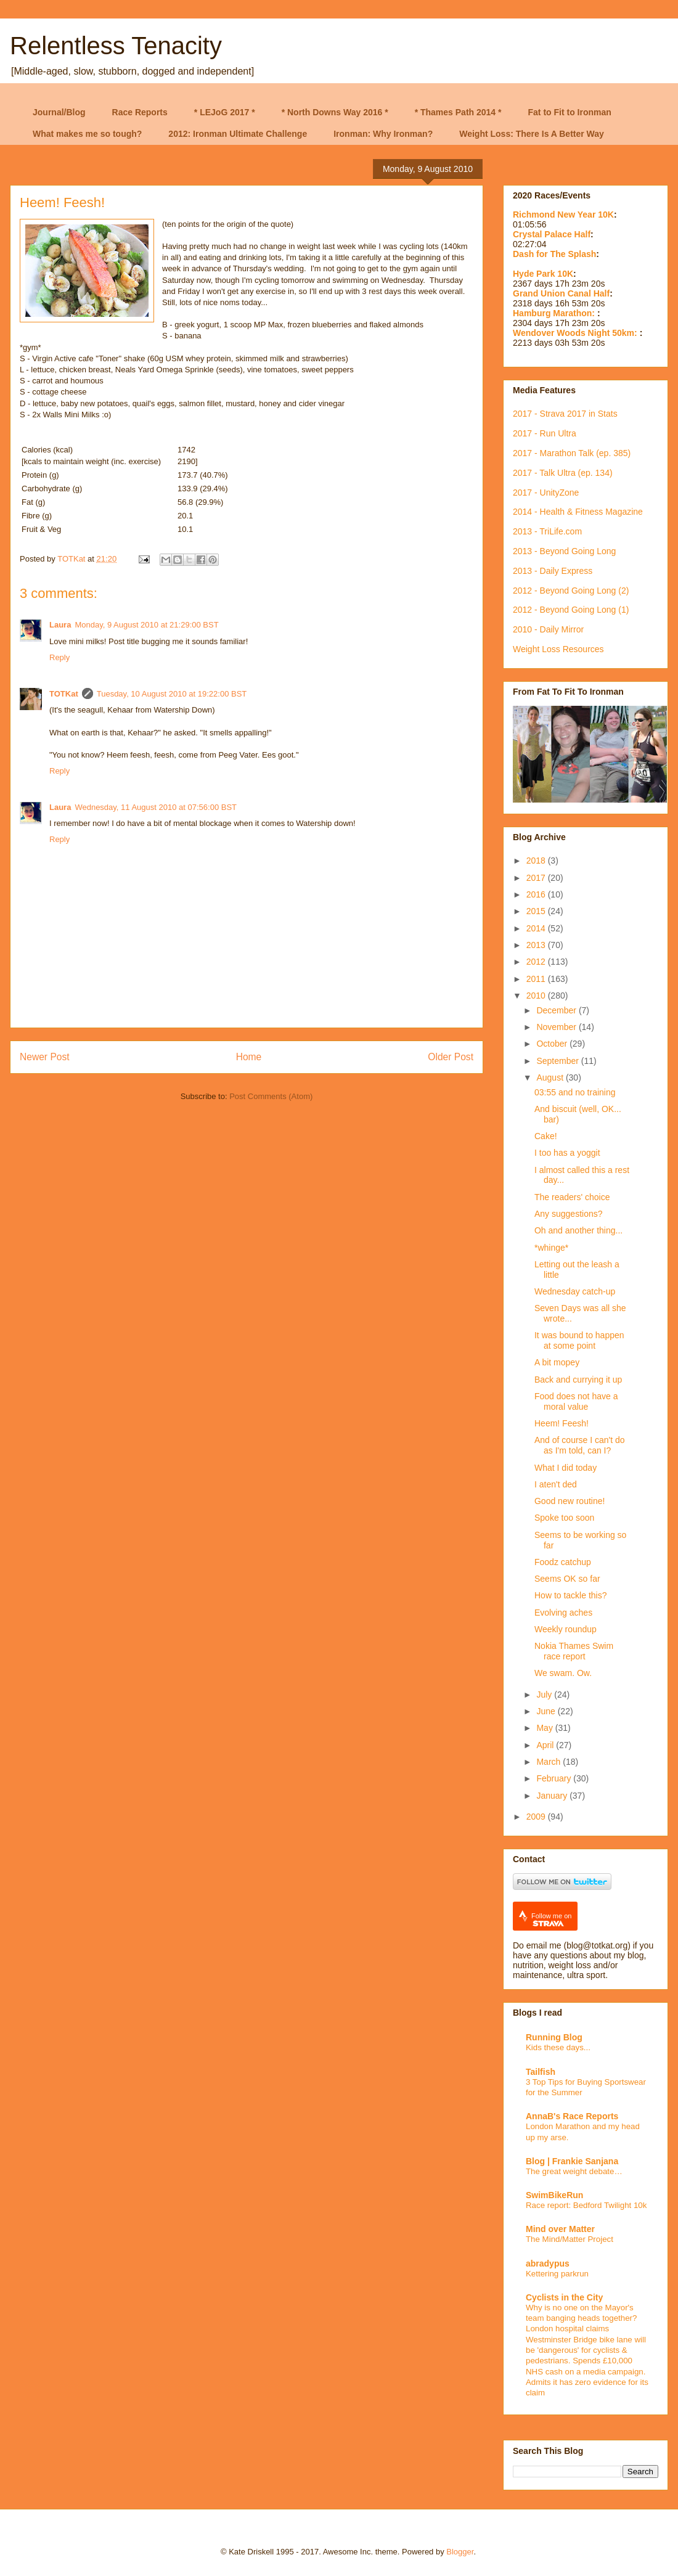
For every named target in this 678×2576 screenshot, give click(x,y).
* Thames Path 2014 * (458, 112)
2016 (537, 894)
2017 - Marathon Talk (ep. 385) (572, 453)
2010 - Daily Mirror (548, 629)
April (546, 1745)
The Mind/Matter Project (569, 2239)
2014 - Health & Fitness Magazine (578, 512)
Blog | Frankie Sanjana (572, 2161)
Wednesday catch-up (574, 1291)
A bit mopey (556, 1362)
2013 (537, 945)
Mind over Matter (560, 2229)
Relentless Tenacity (116, 45)
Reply (59, 657)
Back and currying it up (578, 1379)
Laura (60, 624)
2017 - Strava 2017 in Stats (565, 414)
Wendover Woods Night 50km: (576, 333)
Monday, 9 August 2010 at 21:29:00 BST (146, 624)
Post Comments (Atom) (270, 1096)
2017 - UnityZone (546, 492)
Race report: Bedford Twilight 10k (586, 2205)
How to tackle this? (570, 1595)
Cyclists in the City (564, 2297)
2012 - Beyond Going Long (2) (571, 590)
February (554, 1778)
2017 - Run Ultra (544, 433)
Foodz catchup (562, 1562)
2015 (537, 911)
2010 (537, 995)
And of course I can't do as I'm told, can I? (579, 1445)
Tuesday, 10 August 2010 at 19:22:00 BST (172, 693)
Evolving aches (563, 1612)
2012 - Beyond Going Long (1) (571, 610)
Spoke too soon (564, 1518)
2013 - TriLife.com (547, 531)
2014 (537, 928)
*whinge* (551, 1248)
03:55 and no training (575, 1092)
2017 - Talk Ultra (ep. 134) (563, 473)
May (545, 1728)
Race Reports (140, 112)
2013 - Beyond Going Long (564, 551)
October (553, 1044)
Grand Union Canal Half (561, 293)
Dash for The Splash (554, 254)
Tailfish (540, 2072)
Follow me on (551, 1920)
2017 (537, 878)
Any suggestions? (568, 1214)
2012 (537, 962)
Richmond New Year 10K (563, 214)
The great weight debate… (574, 2171)
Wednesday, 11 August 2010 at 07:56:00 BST (156, 807)
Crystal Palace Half (551, 234)
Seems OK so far (567, 1579)
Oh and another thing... (578, 1230)
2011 (537, 979)
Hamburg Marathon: (555, 313)
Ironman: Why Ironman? (383, 134)
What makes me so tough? (87, 134)
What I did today (565, 1468)
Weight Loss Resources (558, 649)
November (557, 1027)
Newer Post (45, 1057)
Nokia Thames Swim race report (573, 1651)
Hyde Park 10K (543, 274)
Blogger (459, 2551)
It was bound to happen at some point (579, 1340)
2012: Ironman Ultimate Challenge (237, 134)
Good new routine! (569, 1501)
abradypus (548, 2263)
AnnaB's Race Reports (572, 2116)
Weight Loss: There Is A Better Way (531, 134)
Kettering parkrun (557, 2273)
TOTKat (63, 693)
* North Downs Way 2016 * (335, 112)
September (558, 1061)
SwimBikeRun (554, 2195)
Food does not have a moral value (576, 1401)
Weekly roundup (565, 1629)
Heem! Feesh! (561, 1423)
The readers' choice (572, 1197)
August (550, 1077)
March (549, 1762)
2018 (537, 860)
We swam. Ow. (563, 1673)
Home (249, 1057)
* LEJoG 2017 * (224, 112)
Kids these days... (558, 2047)
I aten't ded (555, 1484)
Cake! (545, 1136)
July (545, 1694)
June (546, 1711)
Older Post (450, 1057)
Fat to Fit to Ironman (569, 112)
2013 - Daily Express (552, 571)
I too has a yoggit (567, 1153)
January (553, 1796)
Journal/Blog (59, 112)
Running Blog (554, 2037)
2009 (537, 1817)
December (557, 1010)
